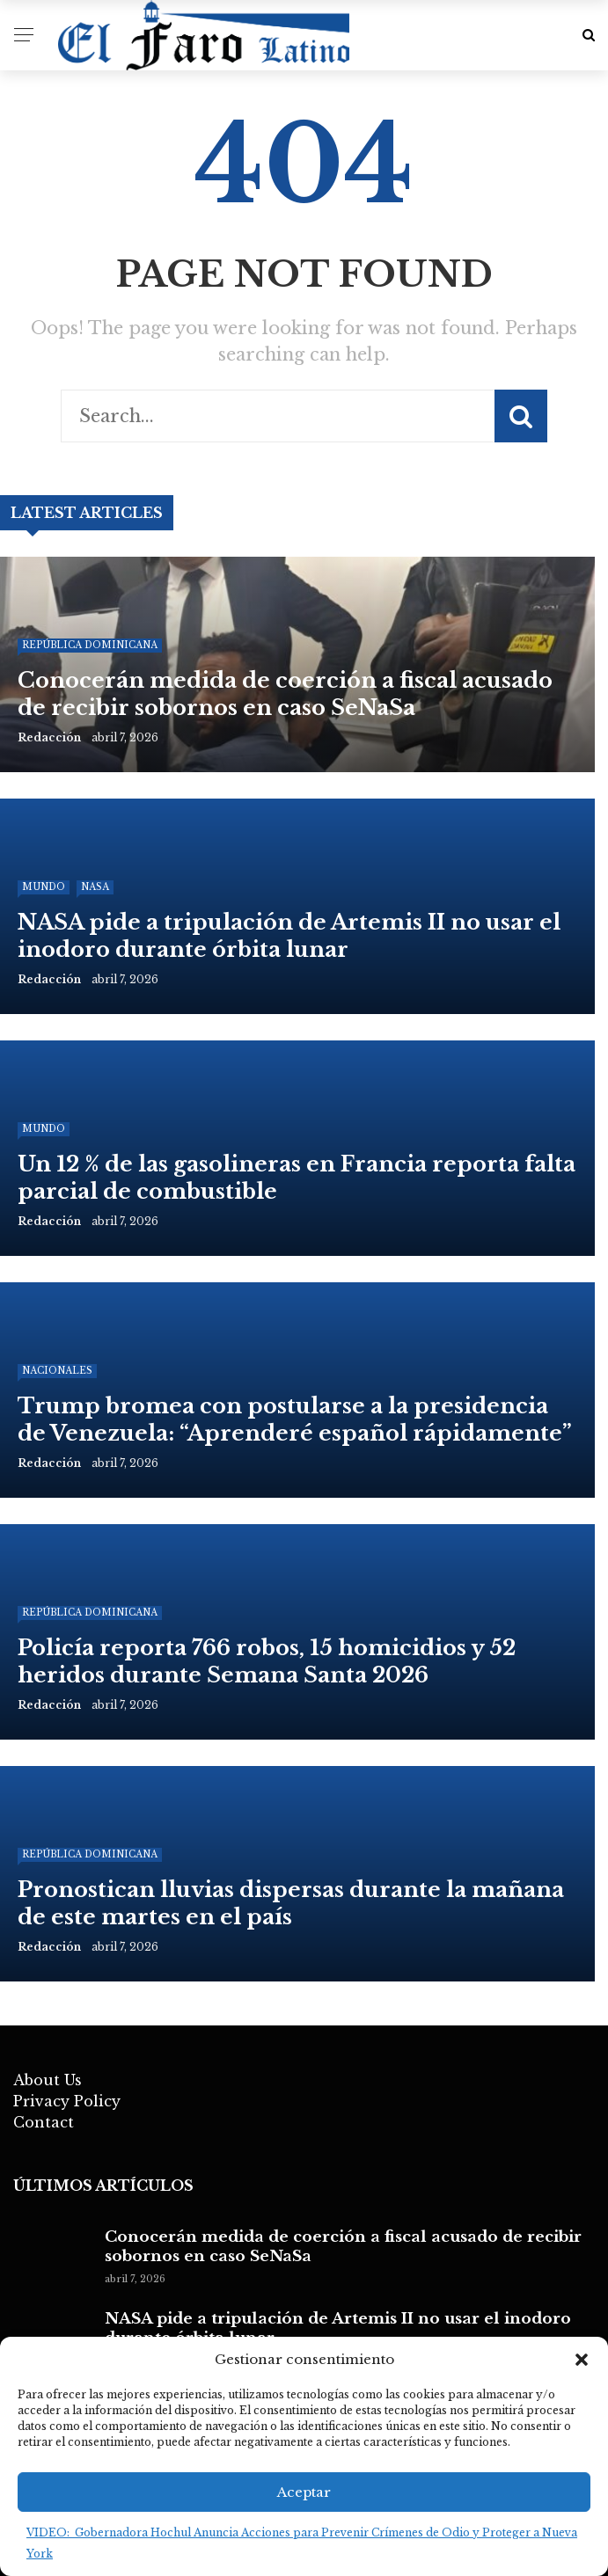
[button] (581, 2359)
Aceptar (304, 2492)
